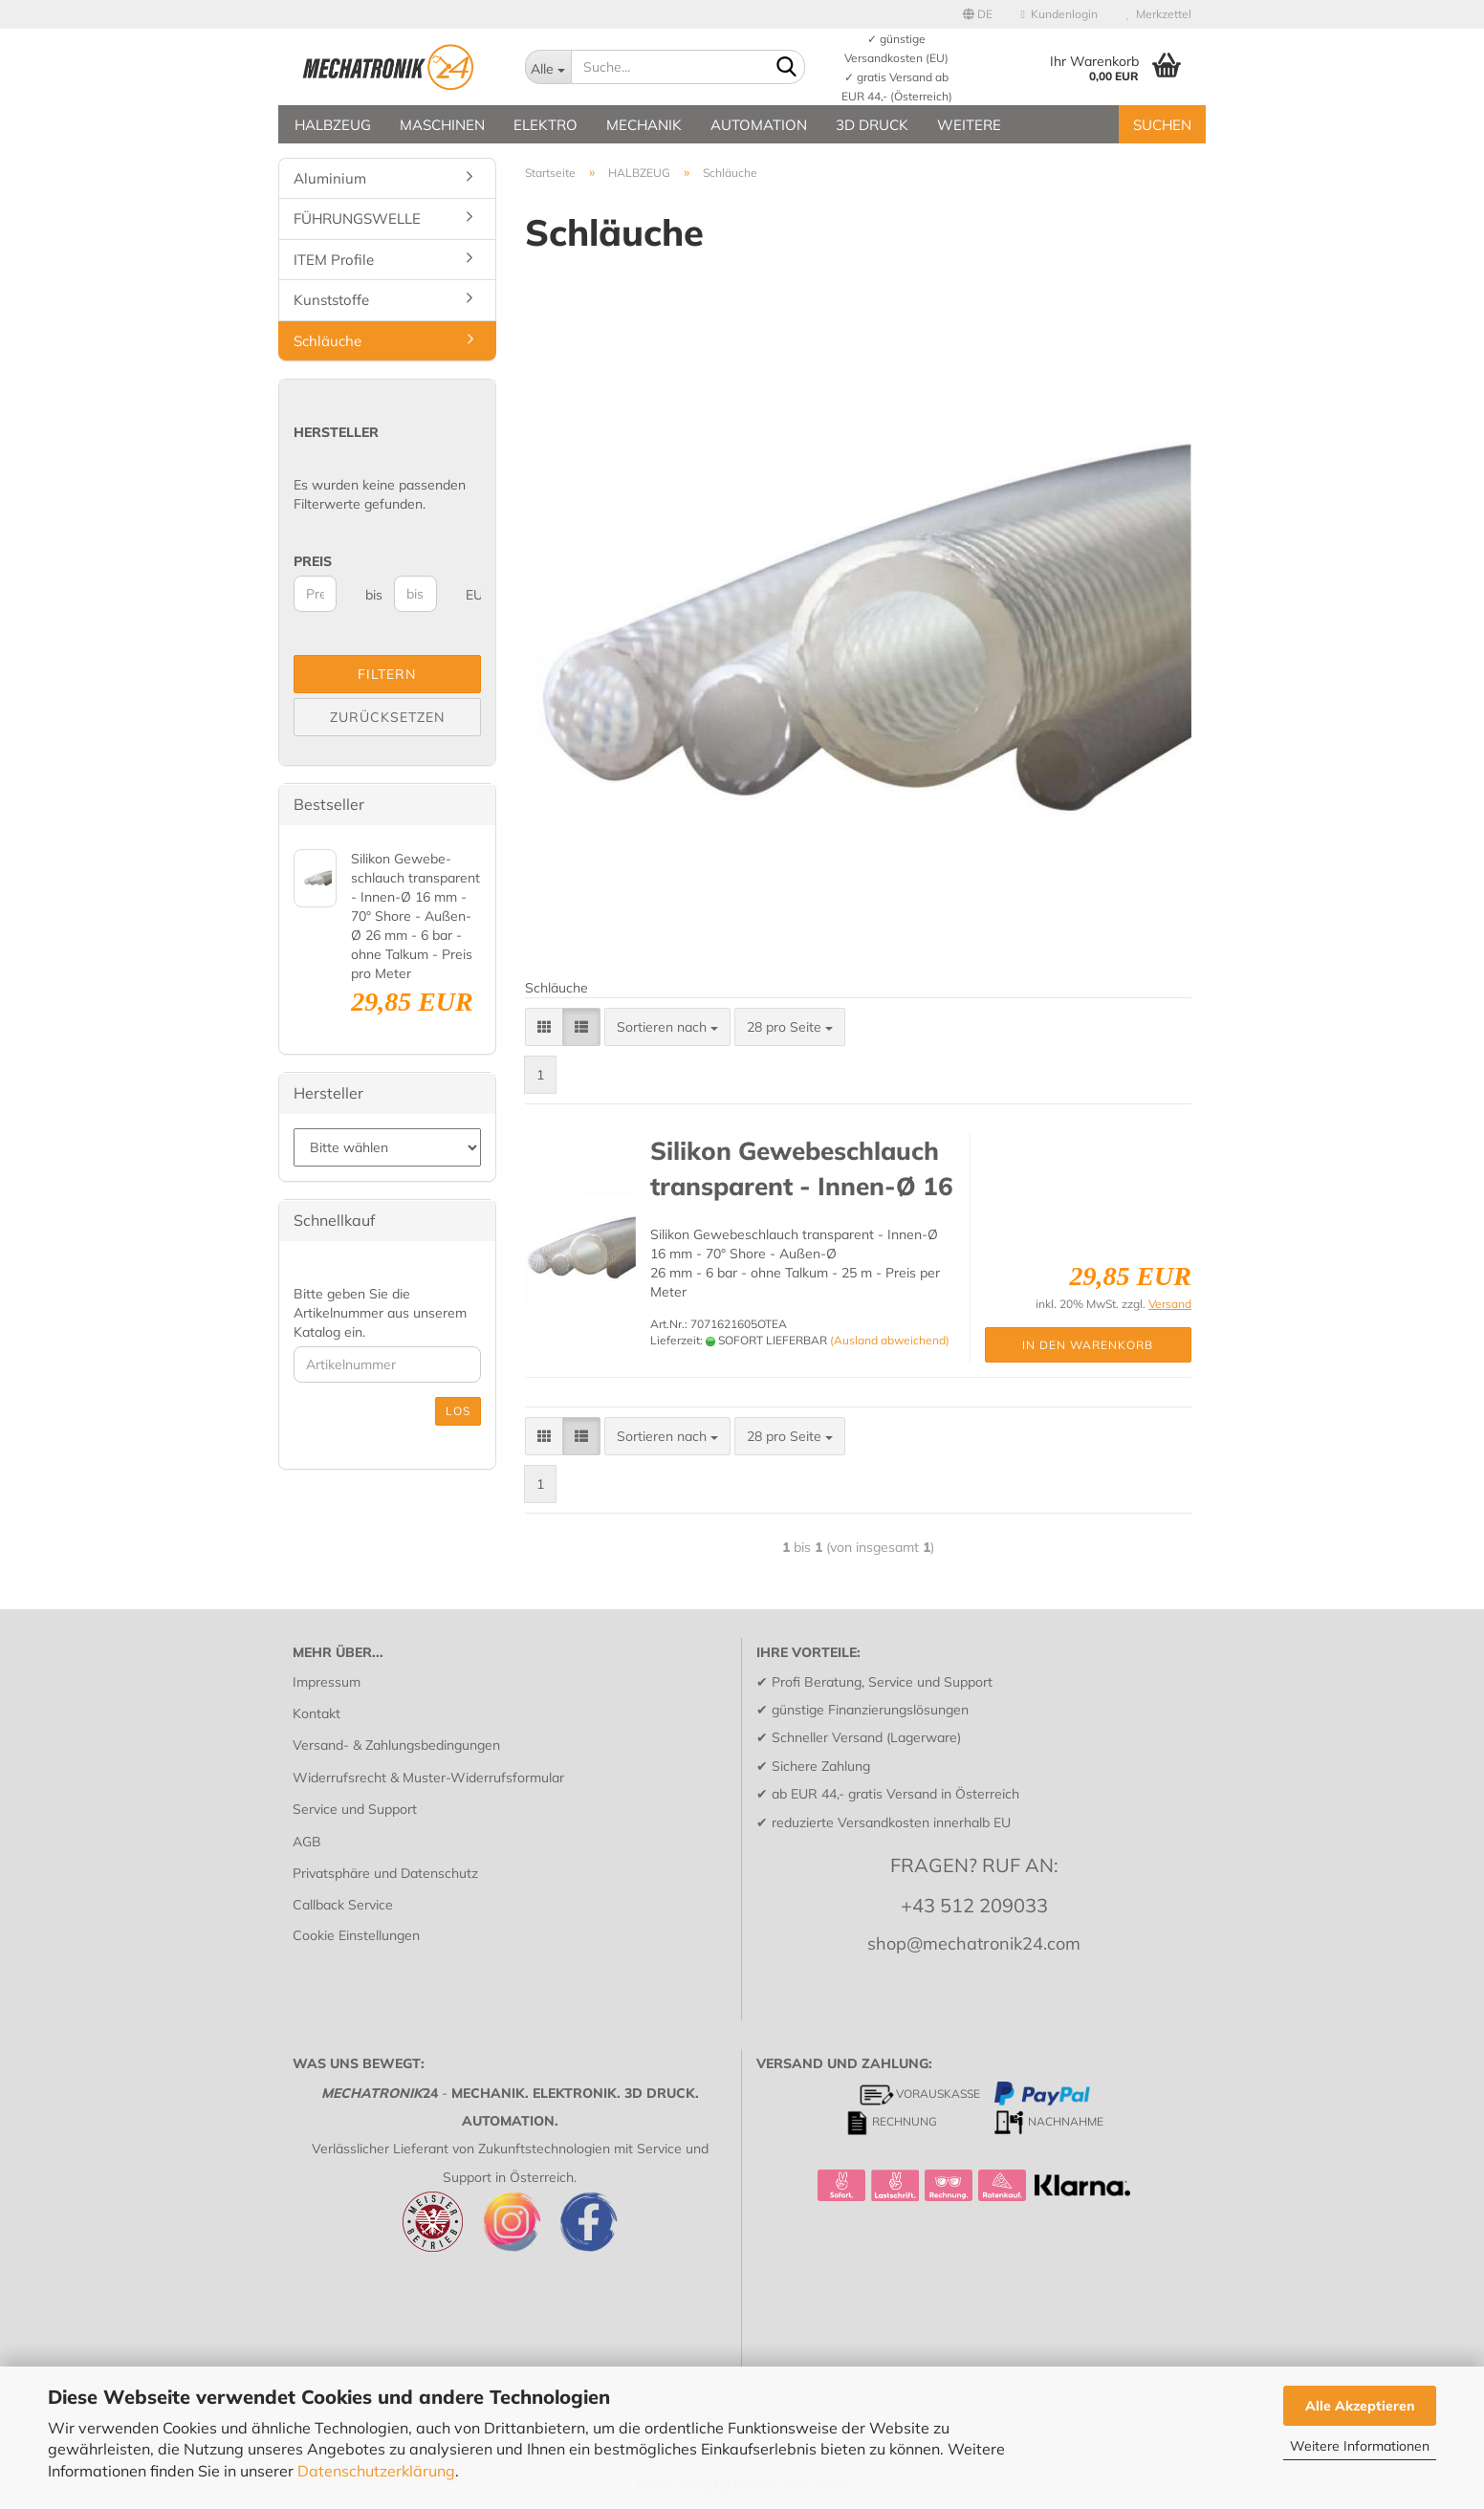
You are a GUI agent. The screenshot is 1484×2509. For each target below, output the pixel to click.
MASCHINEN (442, 125)
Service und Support (355, 1809)
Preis (313, 561)
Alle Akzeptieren (1360, 2405)
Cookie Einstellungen (356, 1935)
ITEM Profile (334, 260)
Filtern (387, 674)
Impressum (326, 1682)
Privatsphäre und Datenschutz (385, 1873)
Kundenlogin (1059, 14)
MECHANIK (644, 125)
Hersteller (336, 432)
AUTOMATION (758, 125)
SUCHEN (1162, 125)
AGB (307, 1841)
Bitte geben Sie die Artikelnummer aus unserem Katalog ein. (380, 1313)
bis (372, 594)
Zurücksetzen (387, 717)
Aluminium (330, 178)
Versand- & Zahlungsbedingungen (396, 1745)
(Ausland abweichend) (889, 1340)
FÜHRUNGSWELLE (357, 218)
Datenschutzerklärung (376, 2470)
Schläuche (327, 341)
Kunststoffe (331, 300)
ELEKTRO (545, 125)
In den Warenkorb (1087, 1345)
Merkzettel (1158, 14)
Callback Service (343, 1904)
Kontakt (316, 1713)
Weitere (969, 125)
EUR (473, 594)
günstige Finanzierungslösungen (870, 1709)
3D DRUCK (872, 125)
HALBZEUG (333, 125)
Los (458, 1411)
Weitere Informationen (1359, 2445)
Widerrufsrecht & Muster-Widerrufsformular (428, 1777)
